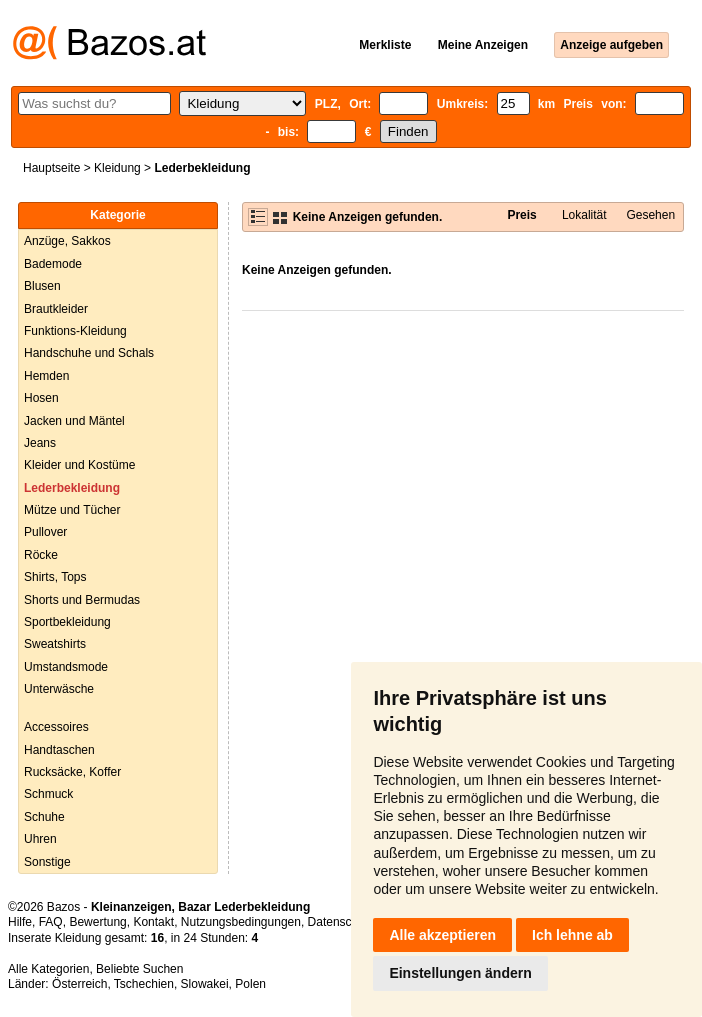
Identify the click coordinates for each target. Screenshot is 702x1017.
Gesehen (650, 215)
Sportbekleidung (67, 622)
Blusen (42, 286)
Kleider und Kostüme (79, 465)
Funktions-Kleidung (75, 331)
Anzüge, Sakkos (67, 241)
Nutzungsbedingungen (241, 922)
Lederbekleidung (72, 488)
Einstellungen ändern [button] (460, 973)
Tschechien (144, 984)
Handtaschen (59, 750)
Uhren (40, 839)
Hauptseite (51, 168)
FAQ (51, 922)
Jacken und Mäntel (74, 421)
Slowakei (205, 984)
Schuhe (44, 817)
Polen (250, 984)
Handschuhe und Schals (89, 353)
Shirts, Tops (55, 577)
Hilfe (20, 922)
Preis (521, 215)
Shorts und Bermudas (82, 600)
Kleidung (117, 168)
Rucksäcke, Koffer (72, 772)
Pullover (45, 532)
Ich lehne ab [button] (572, 935)
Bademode (53, 264)
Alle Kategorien (48, 969)
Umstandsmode (66, 667)
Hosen (41, 398)
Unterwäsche (59, 689)
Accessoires (56, 727)
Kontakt (153, 922)
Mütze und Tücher (72, 510)
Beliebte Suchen (139, 969)
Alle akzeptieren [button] (442, 935)
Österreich (79, 984)
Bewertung (97, 922)
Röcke (41, 555)
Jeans (40, 443)
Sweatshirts (55, 644)
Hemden (46, 376)
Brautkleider (56, 309)
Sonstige (47, 862)
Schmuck (48, 794)
